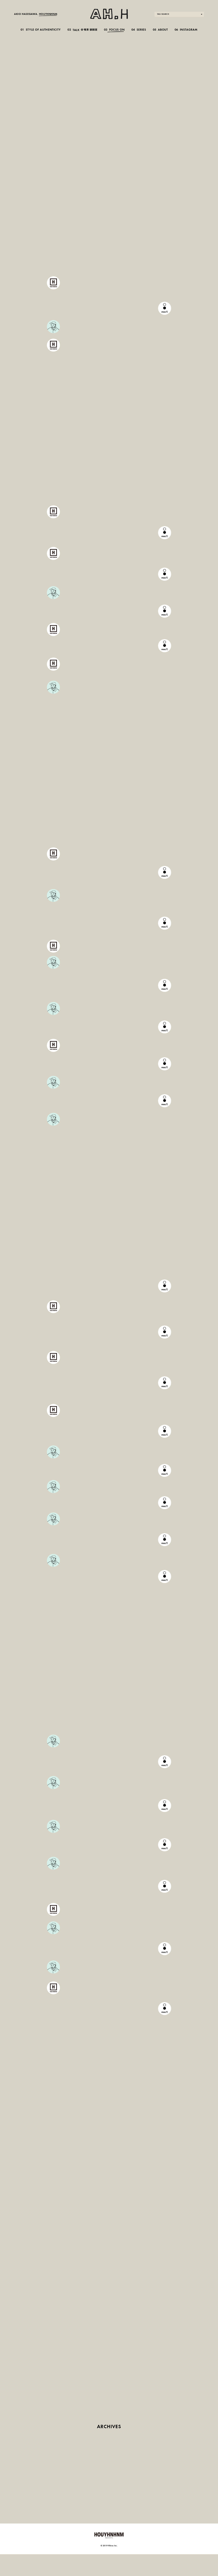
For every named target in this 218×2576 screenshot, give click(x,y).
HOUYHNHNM (48, 14)
